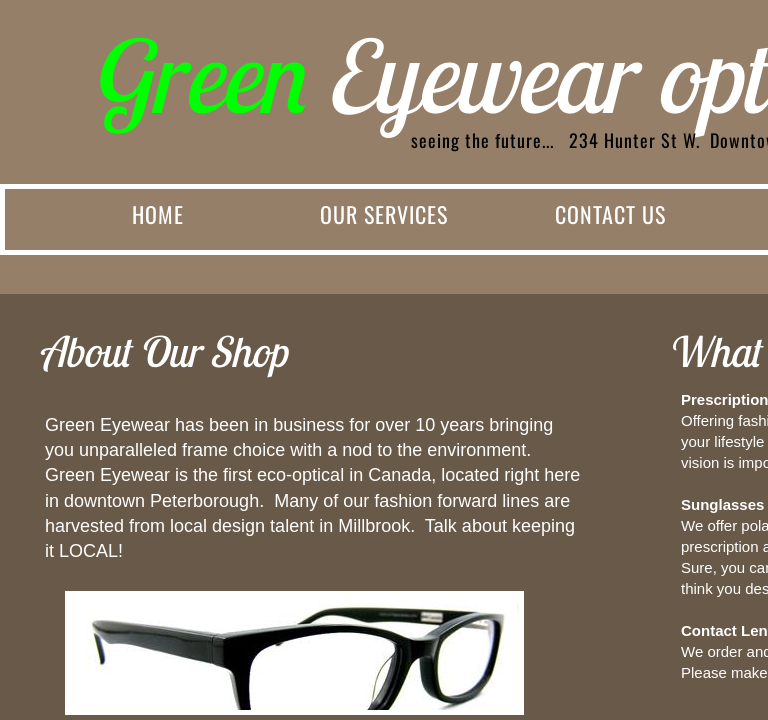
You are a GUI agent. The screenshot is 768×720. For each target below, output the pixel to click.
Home (158, 214)
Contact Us (610, 214)
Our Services (384, 214)
